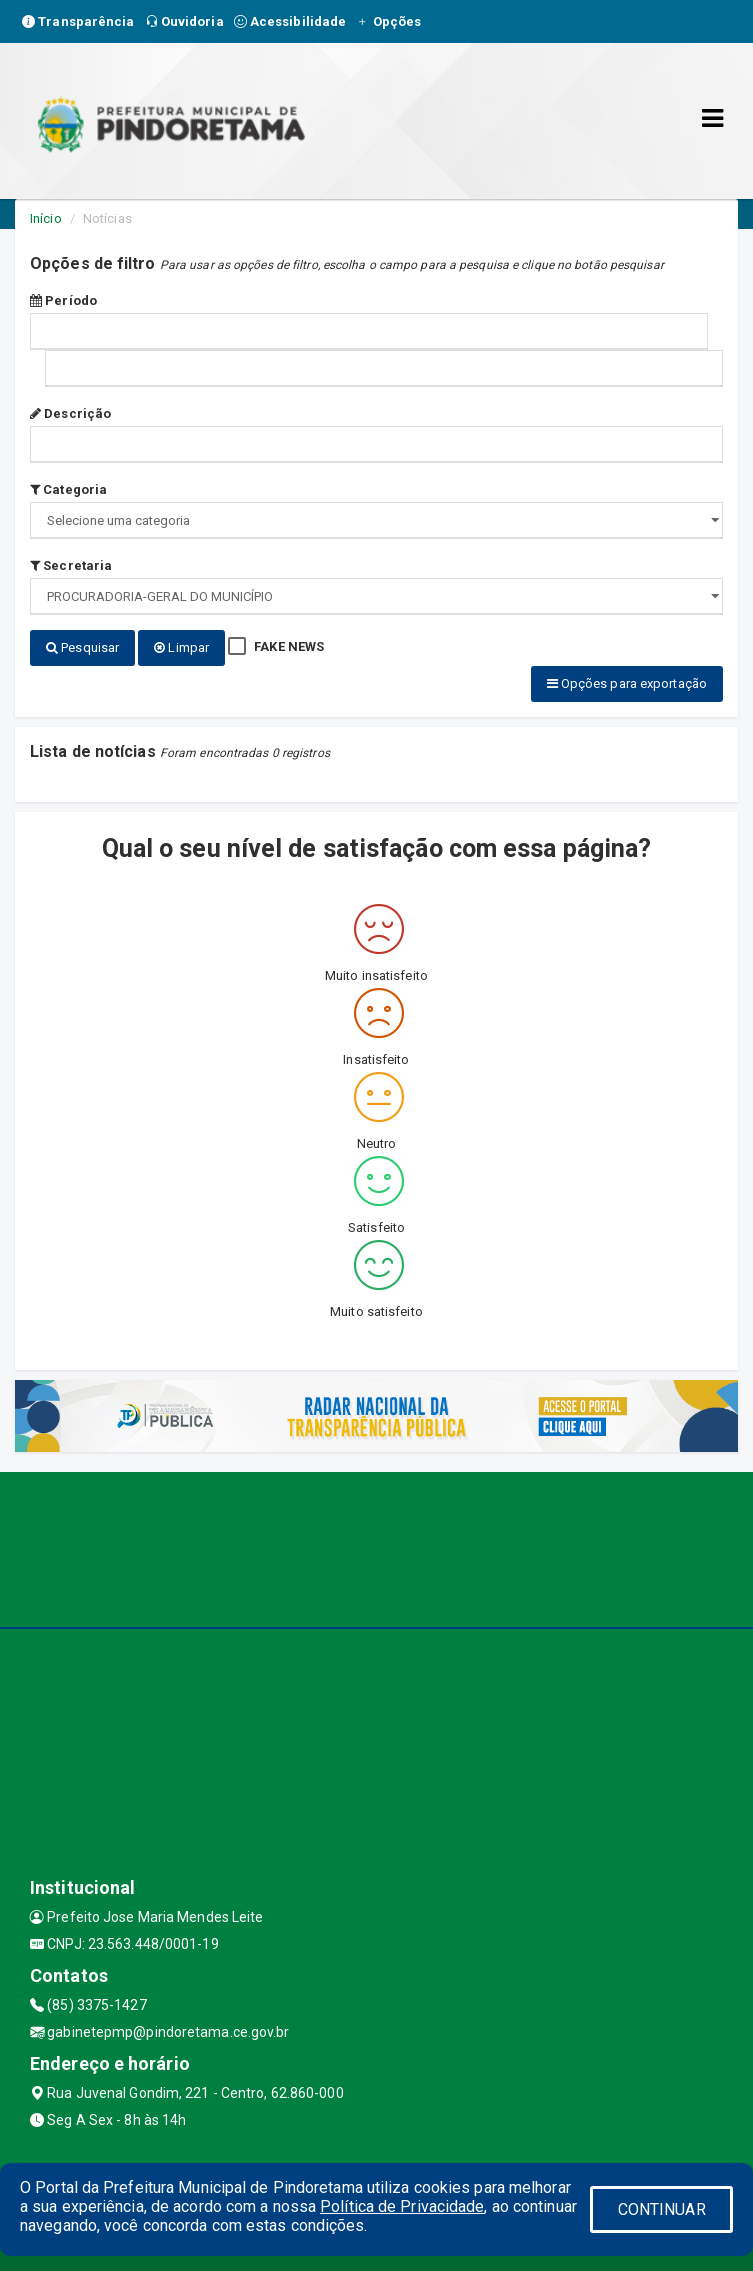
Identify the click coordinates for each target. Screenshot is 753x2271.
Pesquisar (82, 647)
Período (63, 300)
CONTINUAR (662, 2209)
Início (46, 218)
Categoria (68, 489)
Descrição (70, 413)
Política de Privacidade (402, 2206)
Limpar (181, 647)
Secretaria (71, 565)
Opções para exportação (627, 683)
